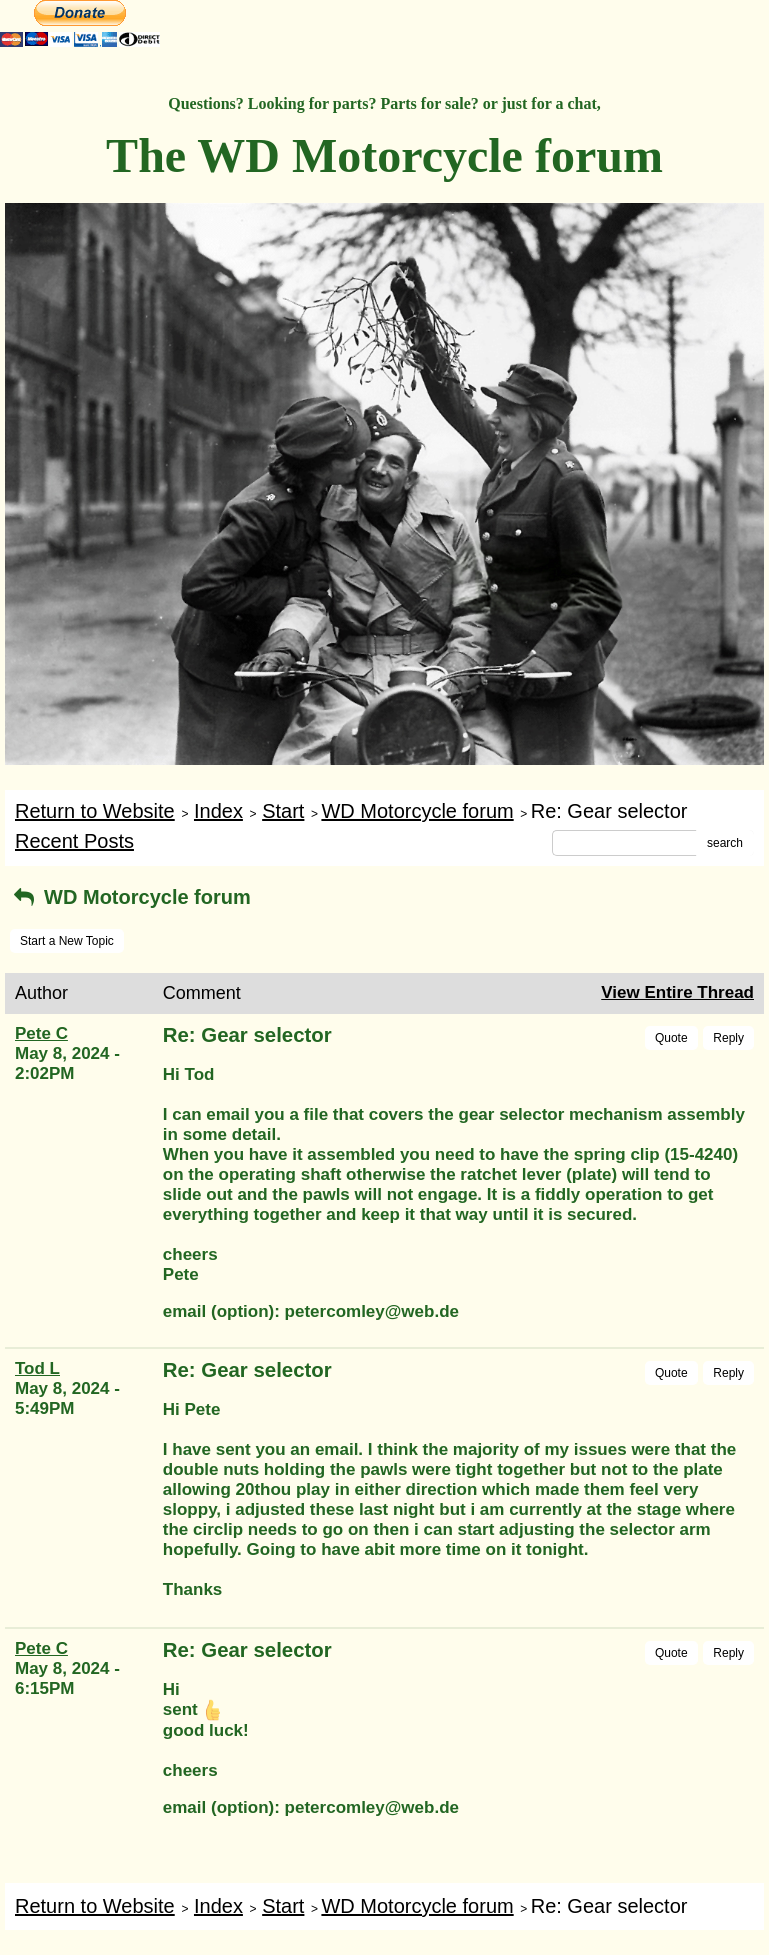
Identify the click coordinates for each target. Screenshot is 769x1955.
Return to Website (95, 811)
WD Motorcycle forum (417, 811)
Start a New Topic (67, 941)
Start (283, 811)
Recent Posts (74, 841)
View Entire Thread (677, 992)
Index (218, 811)
